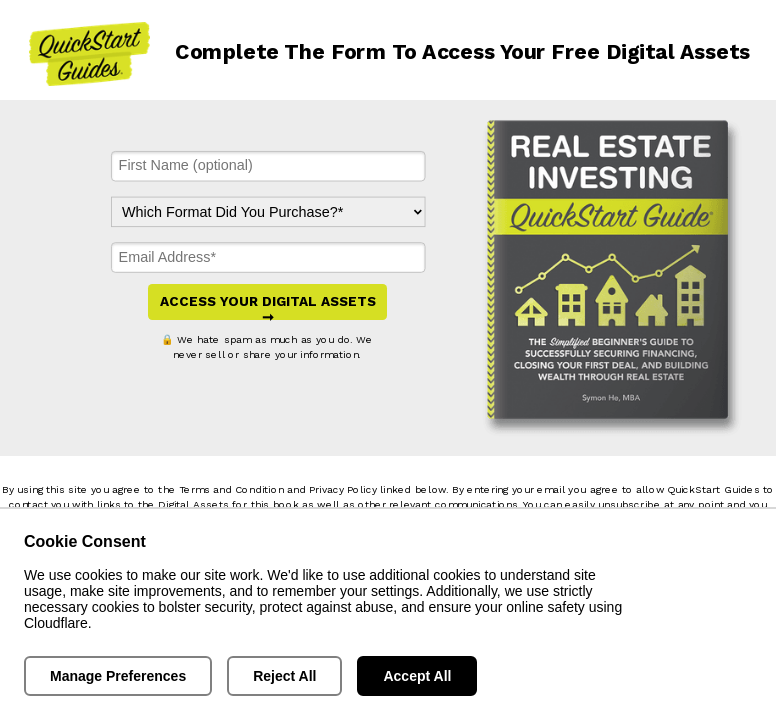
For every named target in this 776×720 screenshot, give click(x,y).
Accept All (417, 676)
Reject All (284, 676)
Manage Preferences (118, 676)
